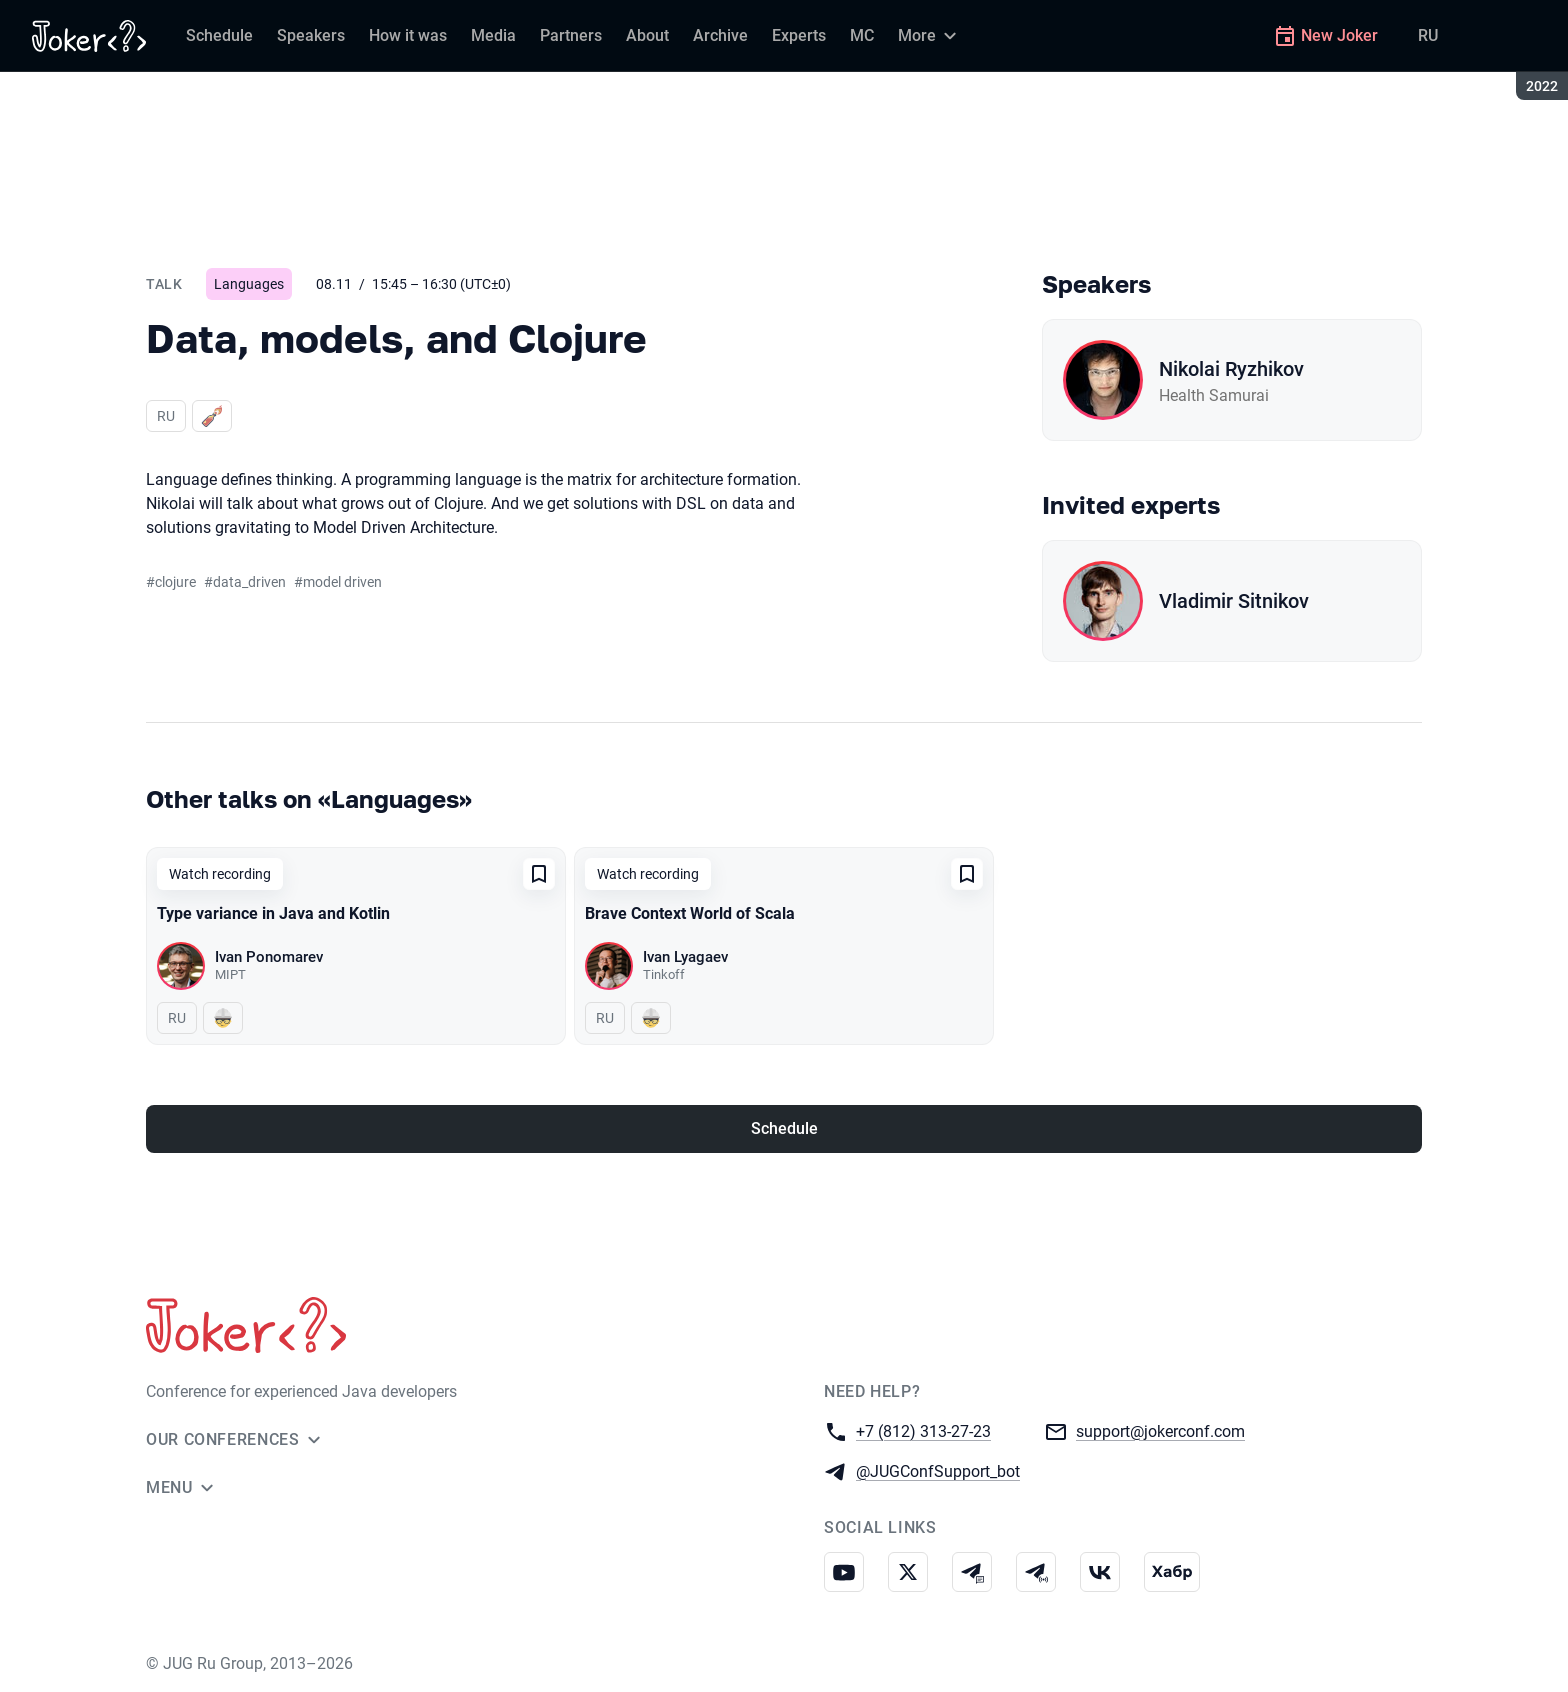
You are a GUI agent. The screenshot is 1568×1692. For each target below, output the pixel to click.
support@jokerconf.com (1160, 1430)
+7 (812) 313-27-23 (923, 1430)
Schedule (784, 1128)
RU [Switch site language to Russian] (1428, 35)
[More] (930, 36)
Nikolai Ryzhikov (1231, 369)
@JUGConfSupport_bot (938, 1470)
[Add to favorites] (539, 874)
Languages (249, 284)
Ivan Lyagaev (685, 957)
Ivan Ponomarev (269, 957)
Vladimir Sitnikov (1234, 601)
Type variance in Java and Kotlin (273, 913)
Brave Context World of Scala (690, 913)
